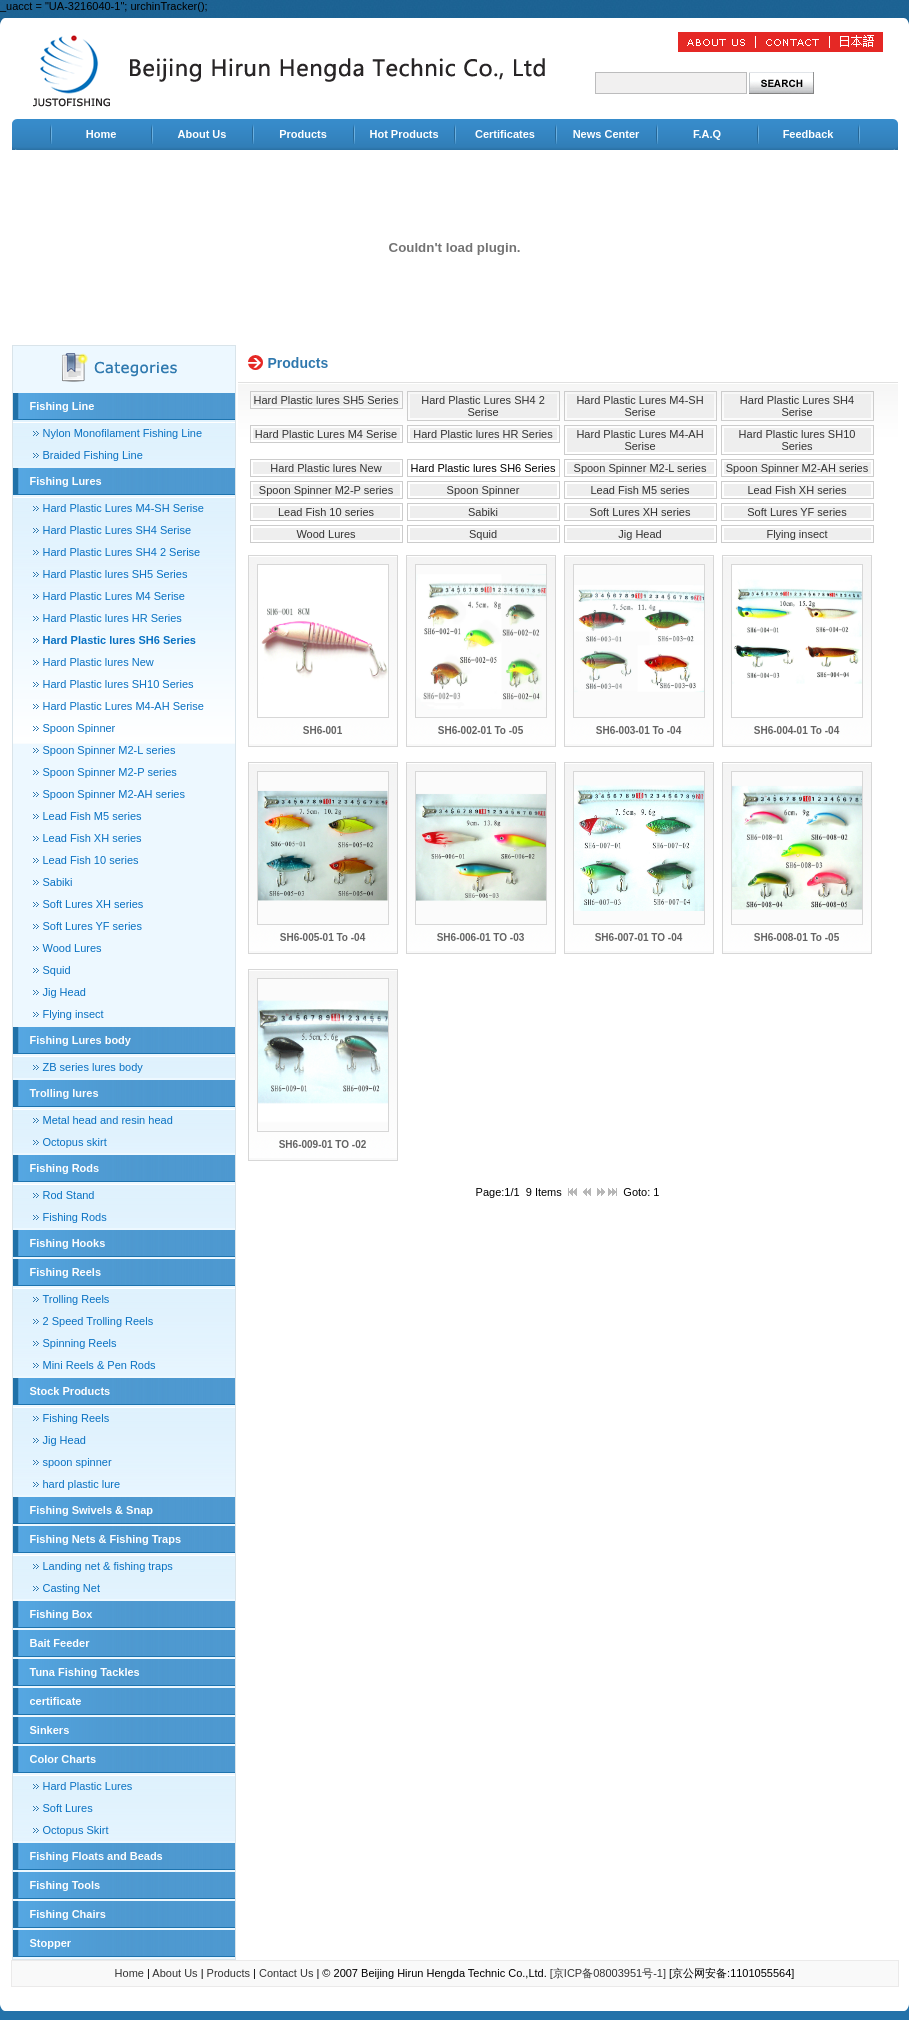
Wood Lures (72, 948)
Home (101, 134)
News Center (606, 134)
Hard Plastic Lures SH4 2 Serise (122, 552)
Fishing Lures (66, 481)
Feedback (808, 134)
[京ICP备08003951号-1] (608, 1973)
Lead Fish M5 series (92, 816)
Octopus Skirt (76, 1830)
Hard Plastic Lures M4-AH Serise (123, 706)
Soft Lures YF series (92, 926)
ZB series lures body (93, 1067)
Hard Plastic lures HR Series (112, 618)
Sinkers (50, 1730)
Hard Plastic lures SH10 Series (118, 684)
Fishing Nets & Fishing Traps (106, 1539)
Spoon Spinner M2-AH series (114, 794)
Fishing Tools (65, 1885)
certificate (56, 1701)
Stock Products (70, 1391)
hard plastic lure (82, 1484)
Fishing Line (62, 406)
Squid (57, 970)
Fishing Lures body (80, 1040)
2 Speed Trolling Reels (98, 1321)
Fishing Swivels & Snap (91, 1510)
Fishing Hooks (68, 1243)
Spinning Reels (80, 1343)
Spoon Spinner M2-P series (110, 772)
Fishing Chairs (68, 1914)
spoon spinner (77, 1462)
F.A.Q (707, 134)
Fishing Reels (66, 1272)
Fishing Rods (65, 1168)
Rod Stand (69, 1195)
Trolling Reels (76, 1299)
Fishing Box (61, 1614)
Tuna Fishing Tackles (85, 1672)
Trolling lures (64, 1093)
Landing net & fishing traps (108, 1566)
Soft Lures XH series (93, 904)
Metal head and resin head (108, 1120)
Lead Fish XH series (92, 838)
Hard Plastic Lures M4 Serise (114, 596)
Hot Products (403, 134)
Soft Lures (68, 1808)
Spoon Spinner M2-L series (109, 750)
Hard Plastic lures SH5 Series (115, 574)
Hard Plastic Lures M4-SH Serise (123, 508)
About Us (202, 134)
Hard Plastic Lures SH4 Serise (117, 530)
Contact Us (286, 1973)
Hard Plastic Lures (88, 1786)
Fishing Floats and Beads (96, 1856)
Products (303, 134)
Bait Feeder (60, 1643)
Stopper (51, 1943)
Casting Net (71, 1588)
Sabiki (58, 882)
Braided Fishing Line (93, 455)
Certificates (505, 134)
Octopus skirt (75, 1142)
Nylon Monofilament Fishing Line (123, 433)
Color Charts (63, 1759)
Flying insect (73, 1014)
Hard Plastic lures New (98, 662)
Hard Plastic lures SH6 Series (119, 640)
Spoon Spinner (79, 728)
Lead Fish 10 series (91, 860)
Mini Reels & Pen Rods (99, 1365)
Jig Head (64, 992)
